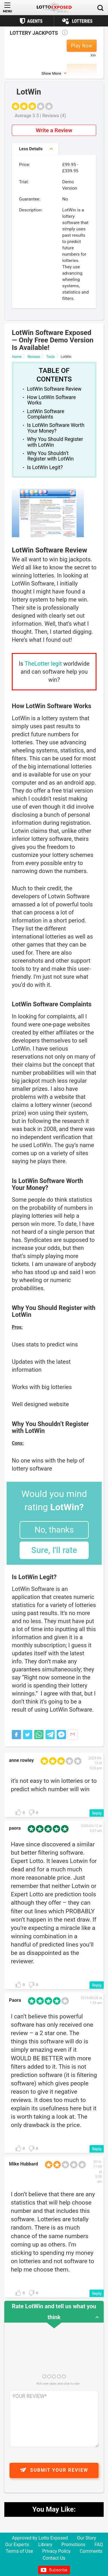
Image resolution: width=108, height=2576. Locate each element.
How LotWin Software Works (51, 400)
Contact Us (54, 2558)
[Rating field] (44, 2376)
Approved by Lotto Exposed (40, 2538)
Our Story (86, 2538)
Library (45, 2544)
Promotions (73, 2544)
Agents (34, 21)
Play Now (81, 46)
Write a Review (54, 130)
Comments (91, 2551)
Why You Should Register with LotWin (55, 442)
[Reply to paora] (97, 1985)
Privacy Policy (56, 2551)
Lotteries (82, 21)
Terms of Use (19, 2551)
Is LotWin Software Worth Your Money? (55, 427)
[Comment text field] (54, 2418)
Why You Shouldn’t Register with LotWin (50, 456)
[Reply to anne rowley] (97, 1813)
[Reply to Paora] (97, 2149)
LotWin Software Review (54, 389)
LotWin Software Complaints (46, 414)
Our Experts (17, 2544)
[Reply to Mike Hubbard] (97, 2293)
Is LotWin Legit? (45, 467)
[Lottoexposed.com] (54, 7)
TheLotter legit (43, 663)
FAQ (98, 2544)
